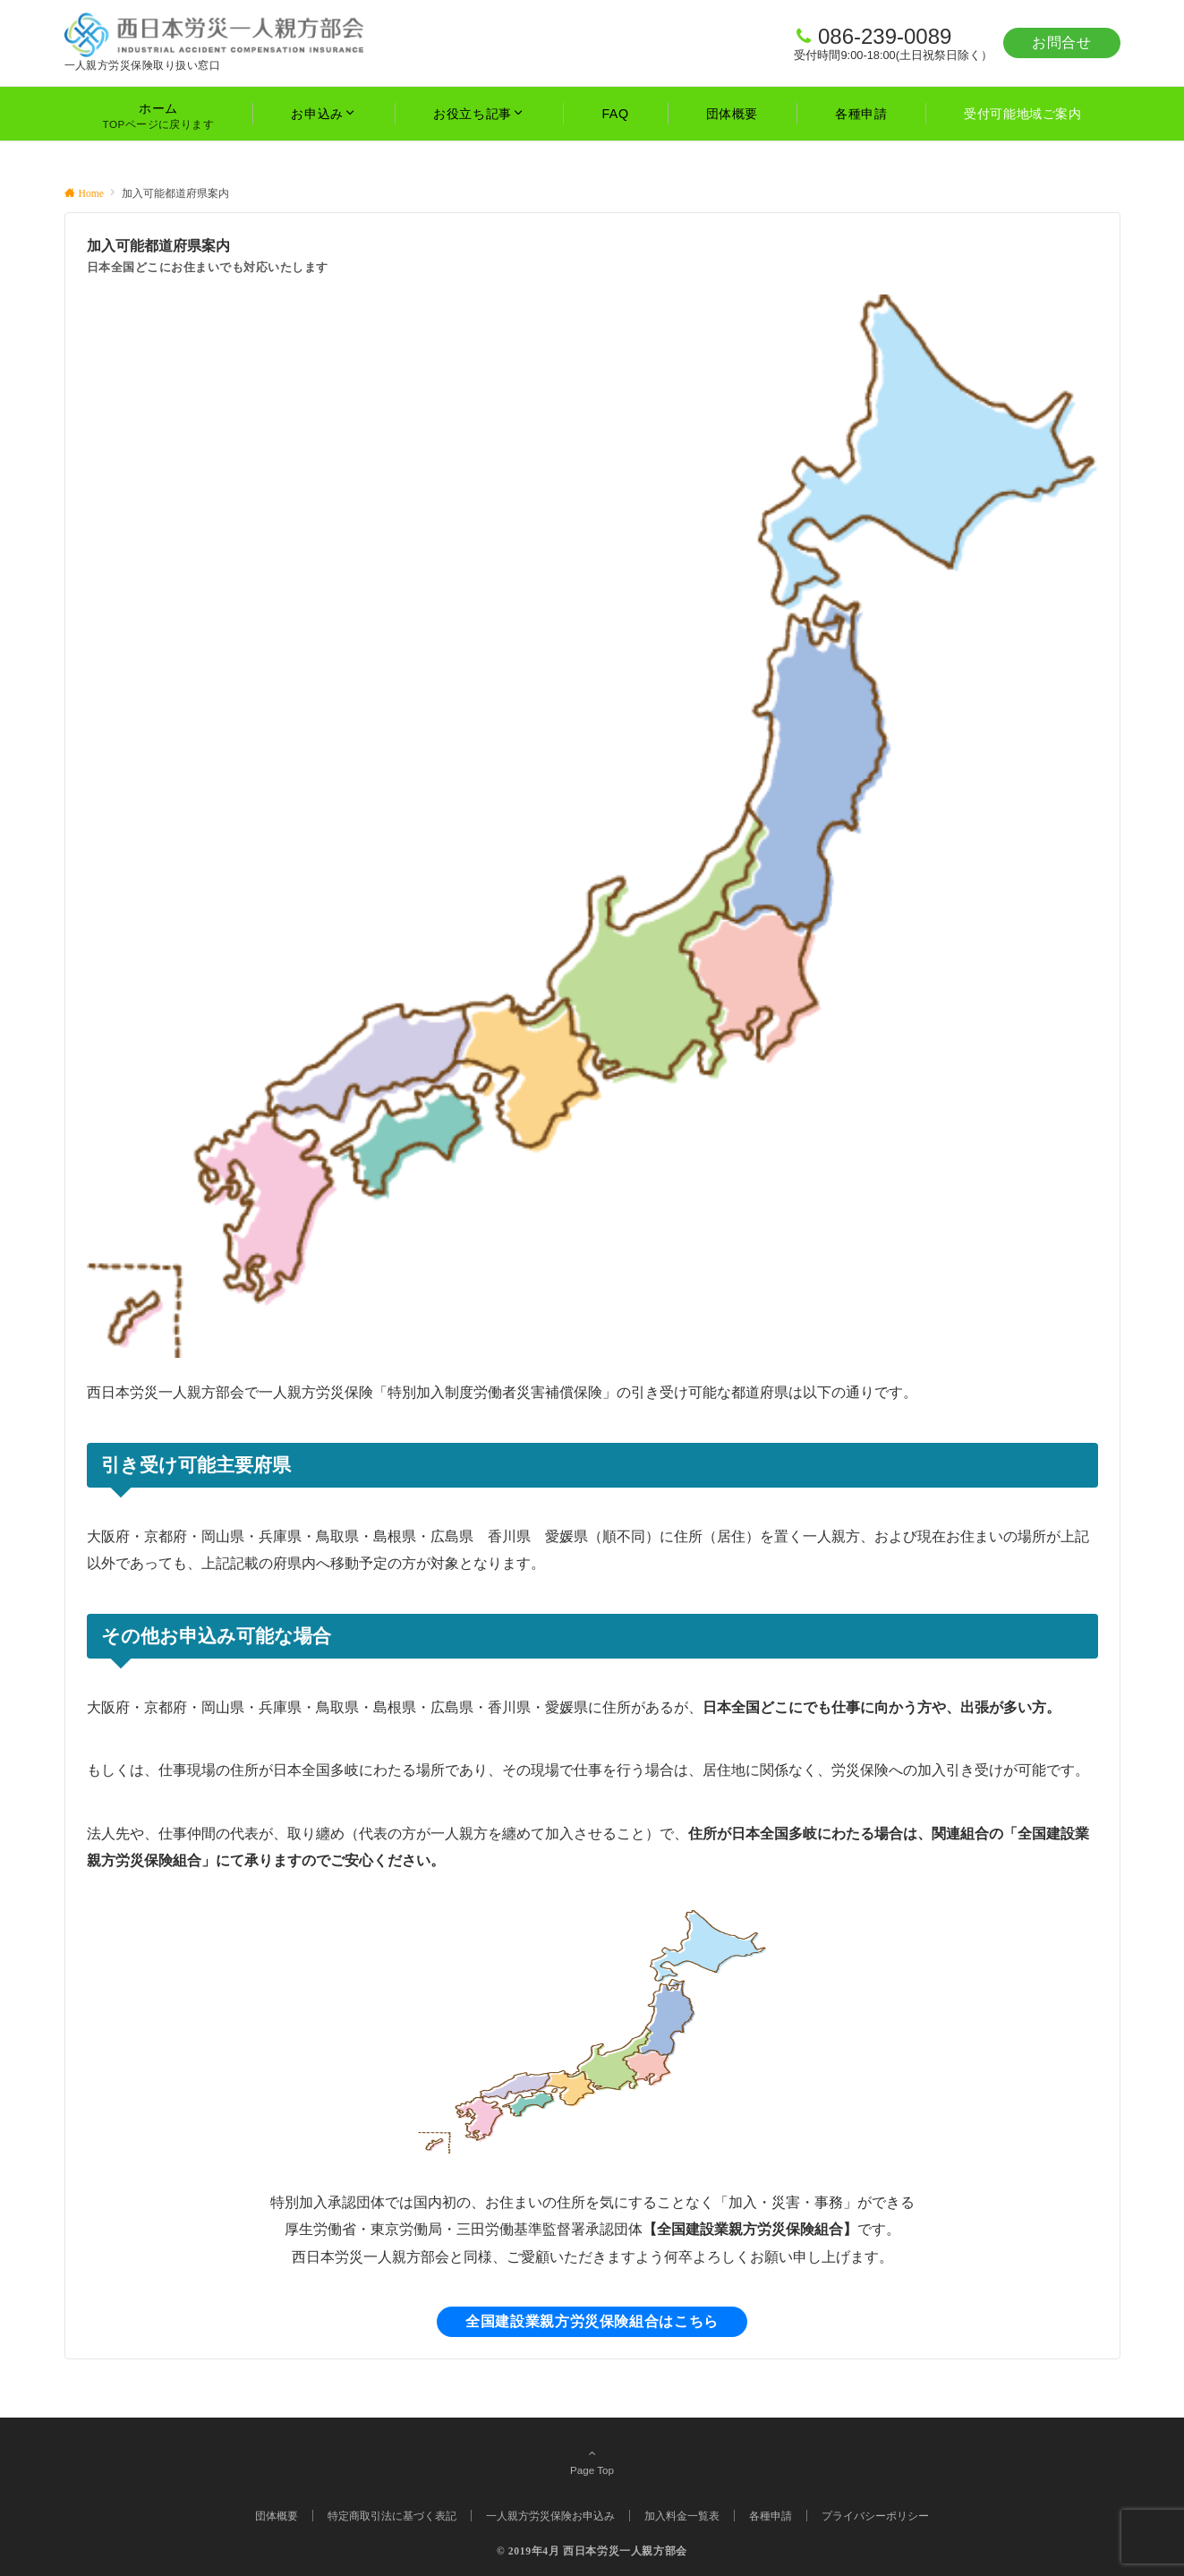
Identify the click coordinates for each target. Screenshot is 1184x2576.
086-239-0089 (884, 36)
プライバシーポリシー (875, 2515)
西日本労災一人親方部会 (625, 2551)
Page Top (592, 2461)
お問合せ (1062, 42)
